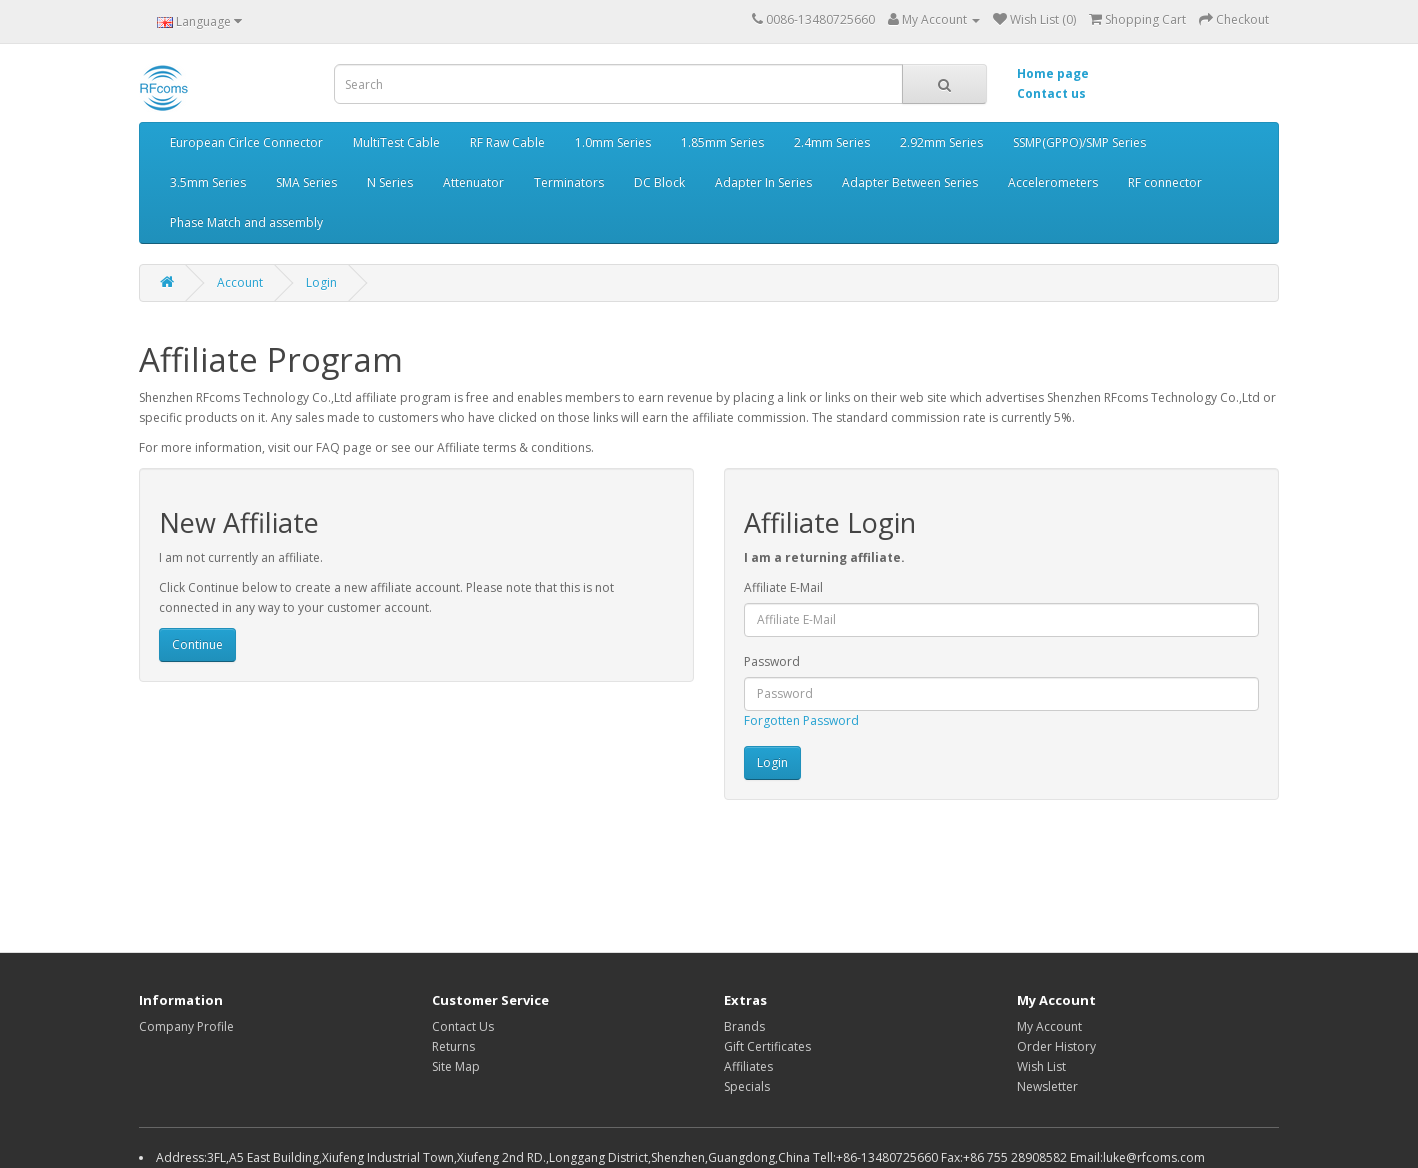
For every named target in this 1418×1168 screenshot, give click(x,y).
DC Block (659, 182)
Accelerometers (1053, 182)
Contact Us (463, 1026)
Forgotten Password (801, 720)
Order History (1056, 1046)
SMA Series (306, 182)
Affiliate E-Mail (783, 587)
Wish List (1041, 1066)
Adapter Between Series (910, 182)
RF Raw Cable (507, 142)
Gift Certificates (767, 1046)
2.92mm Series (941, 142)
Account (240, 282)
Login (321, 282)
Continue (197, 644)
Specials (747, 1086)
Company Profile (186, 1026)
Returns (453, 1046)
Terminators (569, 182)
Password (772, 661)
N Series (390, 182)
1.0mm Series (613, 142)
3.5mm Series (208, 182)
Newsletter (1047, 1086)
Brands (744, 1026)
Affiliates (748, 1066)
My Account (1049, 1026)
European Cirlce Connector (246, 142)
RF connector (1165, 182)
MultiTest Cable (396, 142)
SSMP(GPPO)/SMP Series (1079, 142)
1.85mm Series (722, 142)
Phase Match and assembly (246, 222)
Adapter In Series (763, 182)
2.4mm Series (832, 142)
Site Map (456, 1066)
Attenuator (473, 182)
